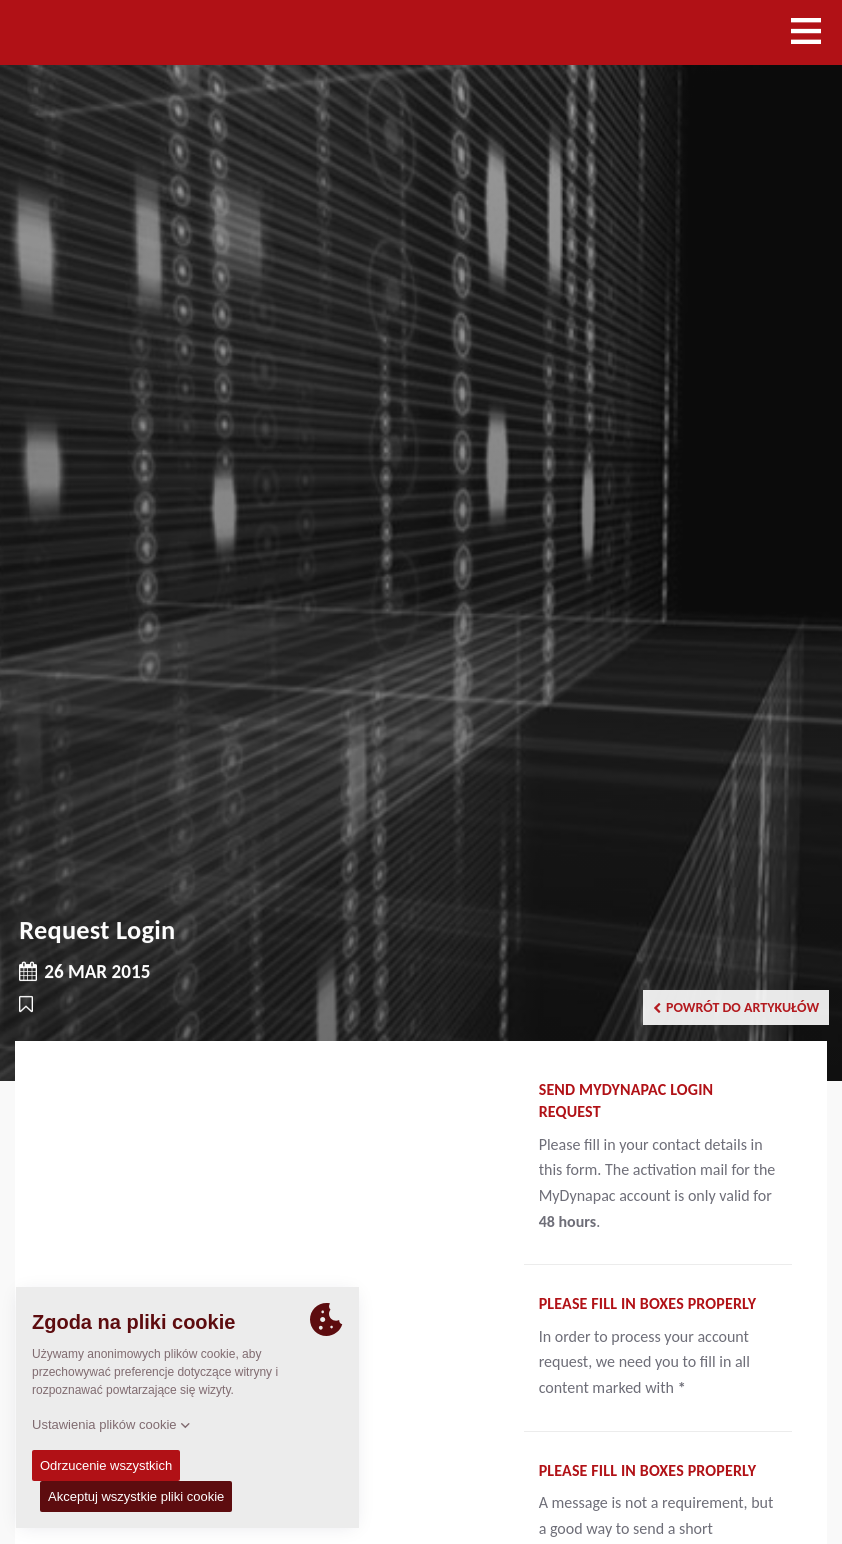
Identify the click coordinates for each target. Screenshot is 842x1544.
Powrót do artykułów (736, 1007)
